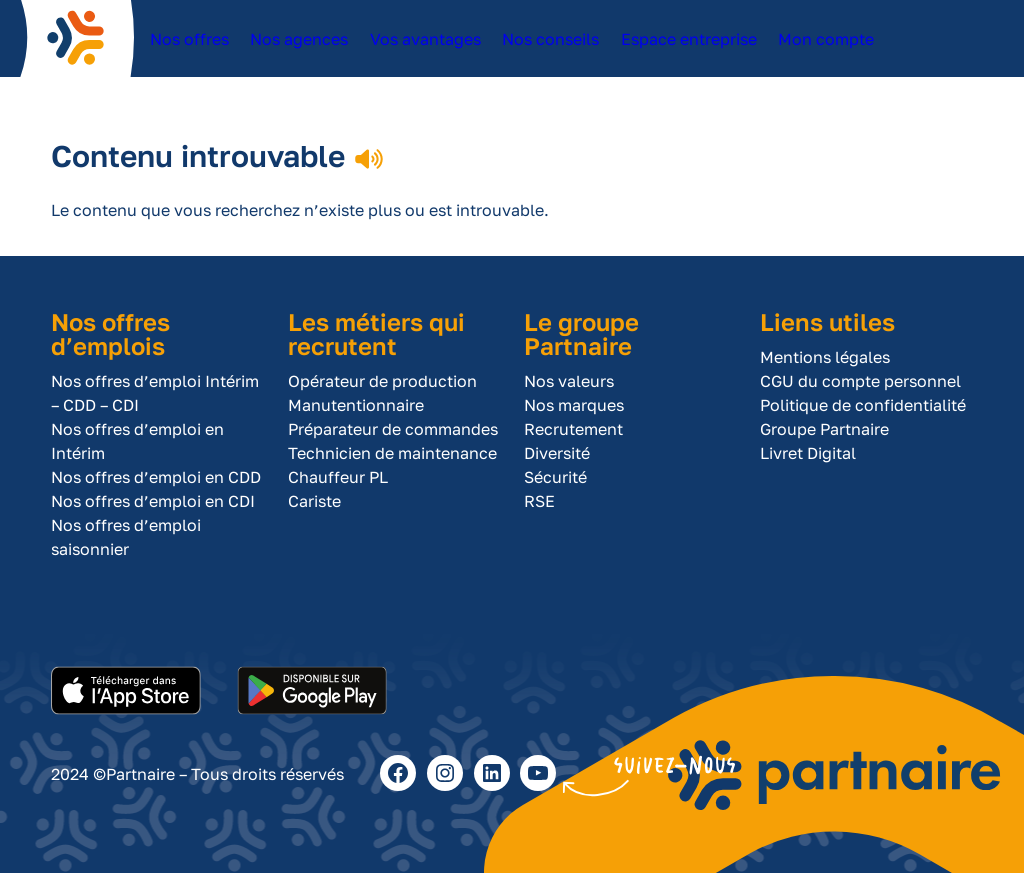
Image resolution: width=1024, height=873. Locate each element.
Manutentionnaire (356, 405)
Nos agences (297, 49)
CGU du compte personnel (860, 381)
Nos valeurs (569, 381)
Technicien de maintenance (392, 453)
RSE (539, 501)
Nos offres (188, 49)
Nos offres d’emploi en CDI (153, 501)
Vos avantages (422, 49)
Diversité (557, 453)
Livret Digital (808, 453)
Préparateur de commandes (393, 429)
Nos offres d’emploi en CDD (156, 477)
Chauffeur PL (338, 477)
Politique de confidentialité (863, 405)
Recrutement (573, 429)
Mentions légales (825, 357)
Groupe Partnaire (824, 429)
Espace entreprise (667, 49)
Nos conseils (542, 49)
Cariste (314, 501)
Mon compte (808, 49)
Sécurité (555, 477)
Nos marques (574, 405)
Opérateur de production (382, 381)
